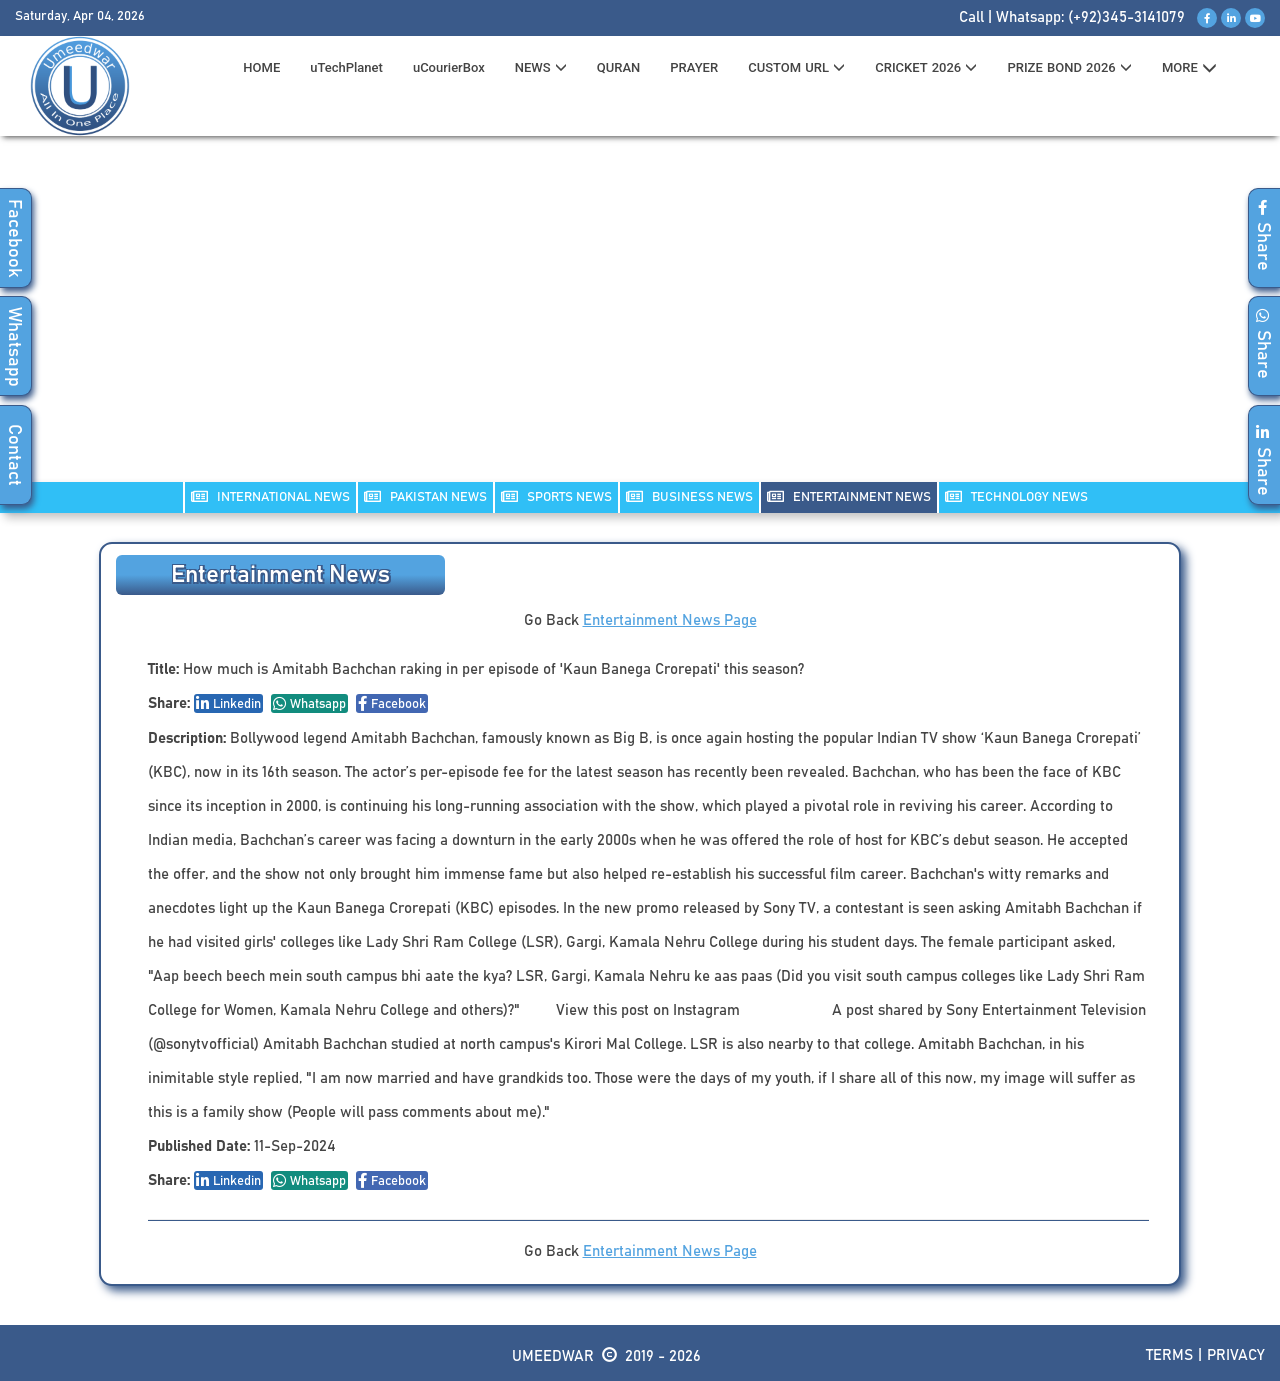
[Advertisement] (640, 321)
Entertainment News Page (670, 620)
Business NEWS (689, 496)
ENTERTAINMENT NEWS (849, 496)
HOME (261, 67)
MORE (1189, 68)
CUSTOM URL (796, 67)
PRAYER (694, 67)
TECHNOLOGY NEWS (1016, 496)
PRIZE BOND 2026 (1069, 67)
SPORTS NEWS (556, 496)
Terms (1169, 1355)
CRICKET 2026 (926, 67)
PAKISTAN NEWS (425, 496)
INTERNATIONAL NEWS (270, 496)
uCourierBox (449, 67)
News (541, 67)
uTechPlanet (346, 67)
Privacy (1236, 1355)
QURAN (619, 67)
